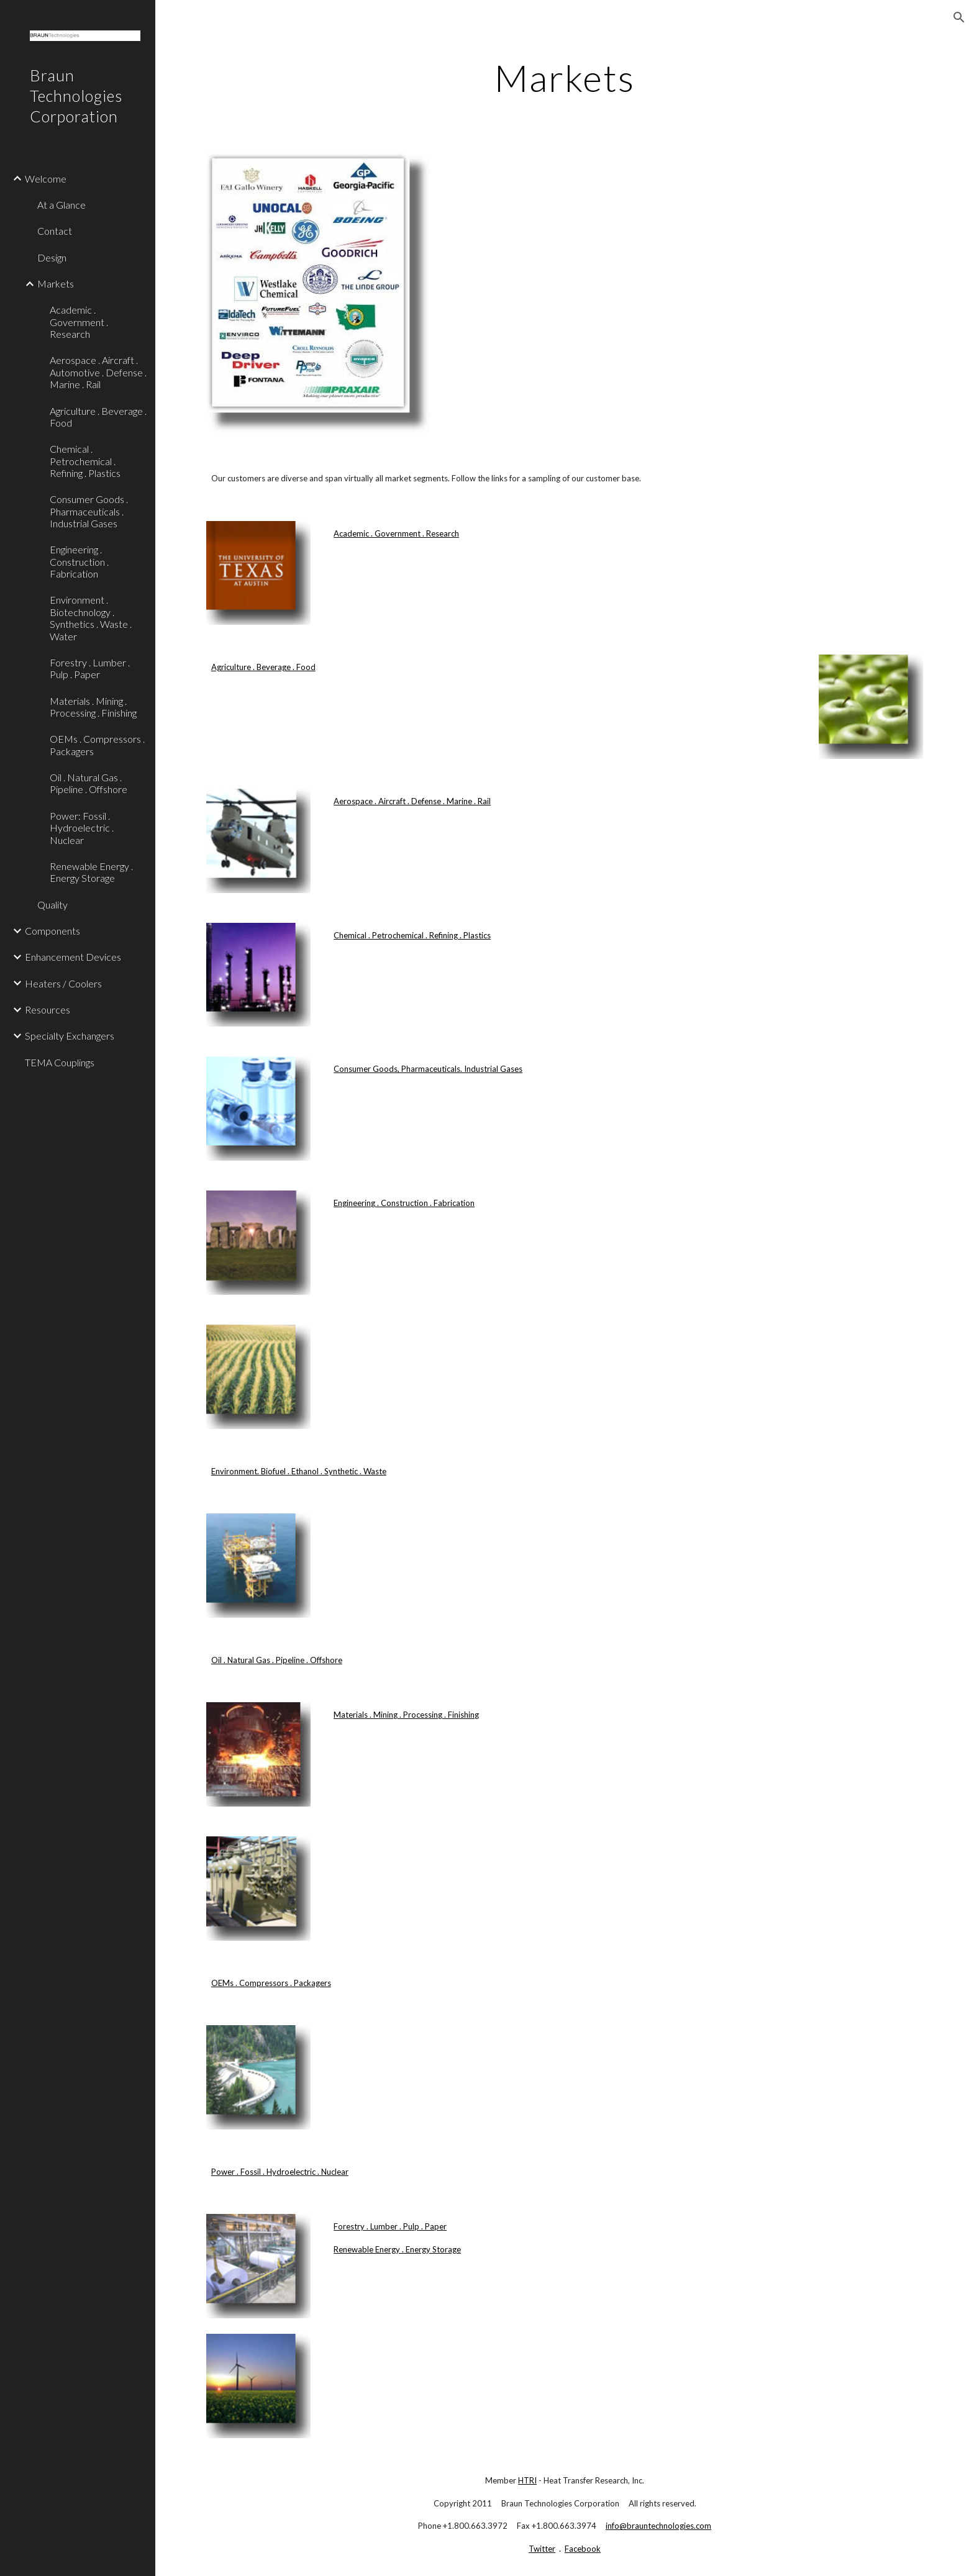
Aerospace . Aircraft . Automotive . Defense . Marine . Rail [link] (98, 372)
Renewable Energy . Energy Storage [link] (91, 872)
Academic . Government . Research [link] (79, 322)
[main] (565, 77)
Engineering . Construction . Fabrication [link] (79, 561)
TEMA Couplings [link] (59, 1062)
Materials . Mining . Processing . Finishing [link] (93, 707)
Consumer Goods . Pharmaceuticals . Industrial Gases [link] (89, 511)
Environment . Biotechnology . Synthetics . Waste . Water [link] (91, 618)
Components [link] (52, 931)
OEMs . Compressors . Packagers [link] (97, 744)
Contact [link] (54, 231)
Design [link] (51, 257)
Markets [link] (55, 283)
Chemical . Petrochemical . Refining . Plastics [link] (85, 461)
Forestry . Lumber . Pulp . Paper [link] (90, 668)
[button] (959, 17)
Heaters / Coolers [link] (63, 983)
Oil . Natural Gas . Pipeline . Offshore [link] (88, 783)
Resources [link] (47, 1009)
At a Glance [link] (61, 205)
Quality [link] (52, 904)
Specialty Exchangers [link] (69, 1035)
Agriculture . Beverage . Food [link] (98, 417)
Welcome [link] (45, 178)
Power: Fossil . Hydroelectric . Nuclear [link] (82, 828)
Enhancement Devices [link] (73, 957)
